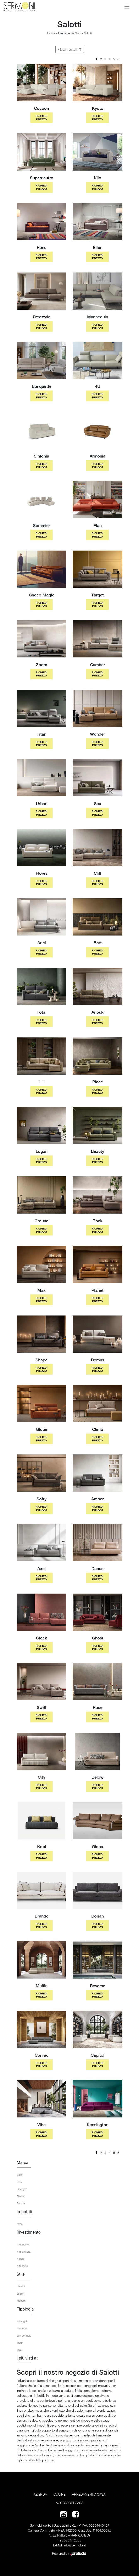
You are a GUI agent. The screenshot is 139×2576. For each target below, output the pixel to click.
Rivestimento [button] (29, 2232)
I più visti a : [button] (27, 2358)
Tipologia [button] (25, 2309)
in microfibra (23, 2251)
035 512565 (72, 2540)
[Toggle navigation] (127, 7)
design (20, 2293)
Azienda (40, 2494)
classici (21, 2286)
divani (20, 2224)
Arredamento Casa (69, 33)
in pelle (20, 2258)
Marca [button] (22, 2162)
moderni (21, 2300)
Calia (19, 2174)
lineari (20, 2342)
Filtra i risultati (70, 49)
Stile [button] (21, 2274)
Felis (19, 2182)
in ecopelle (23, 2244)
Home (51, 33)
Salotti (88, 33)
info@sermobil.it (74, 2545)
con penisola (24, 2335)
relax (19, 2349)
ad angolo (22, 2321)
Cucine (59, 2494)
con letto (22, 2328)
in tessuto (22, 2266)
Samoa (21, 2203)
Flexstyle (21, 2189)
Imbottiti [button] (24, 2211)
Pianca (20, 2196)
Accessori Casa (69, 2503)
